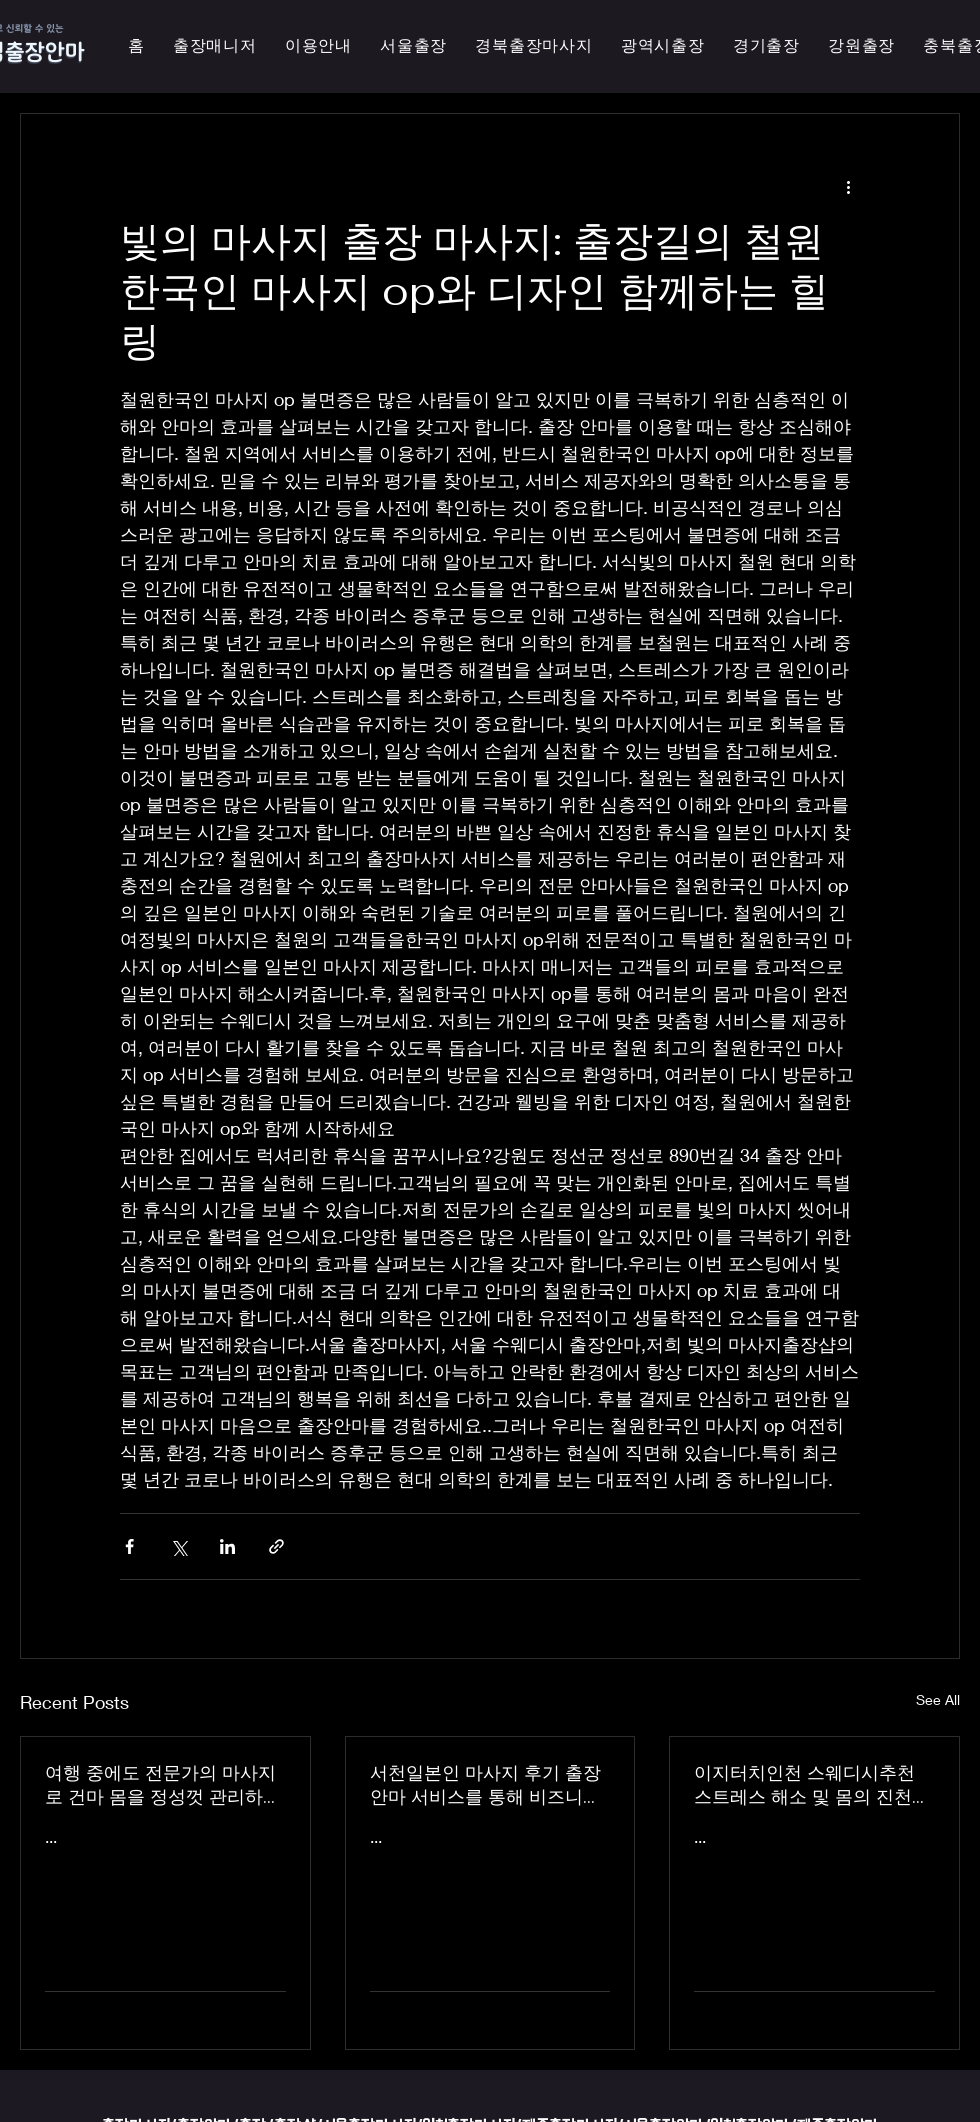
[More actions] (848, 186)
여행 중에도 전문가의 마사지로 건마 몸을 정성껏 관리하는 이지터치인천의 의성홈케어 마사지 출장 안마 (163, 1785)
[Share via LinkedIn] (227, 1546)
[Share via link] (276, 1546)
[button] (663, 46)
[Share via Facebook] (129, 1546)
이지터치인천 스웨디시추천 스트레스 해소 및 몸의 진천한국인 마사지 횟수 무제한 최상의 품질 (812, 1785)
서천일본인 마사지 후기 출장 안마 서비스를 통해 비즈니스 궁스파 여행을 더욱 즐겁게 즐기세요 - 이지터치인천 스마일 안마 (489, 1785)
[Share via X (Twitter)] (178, 1546)
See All (938, 1699)
